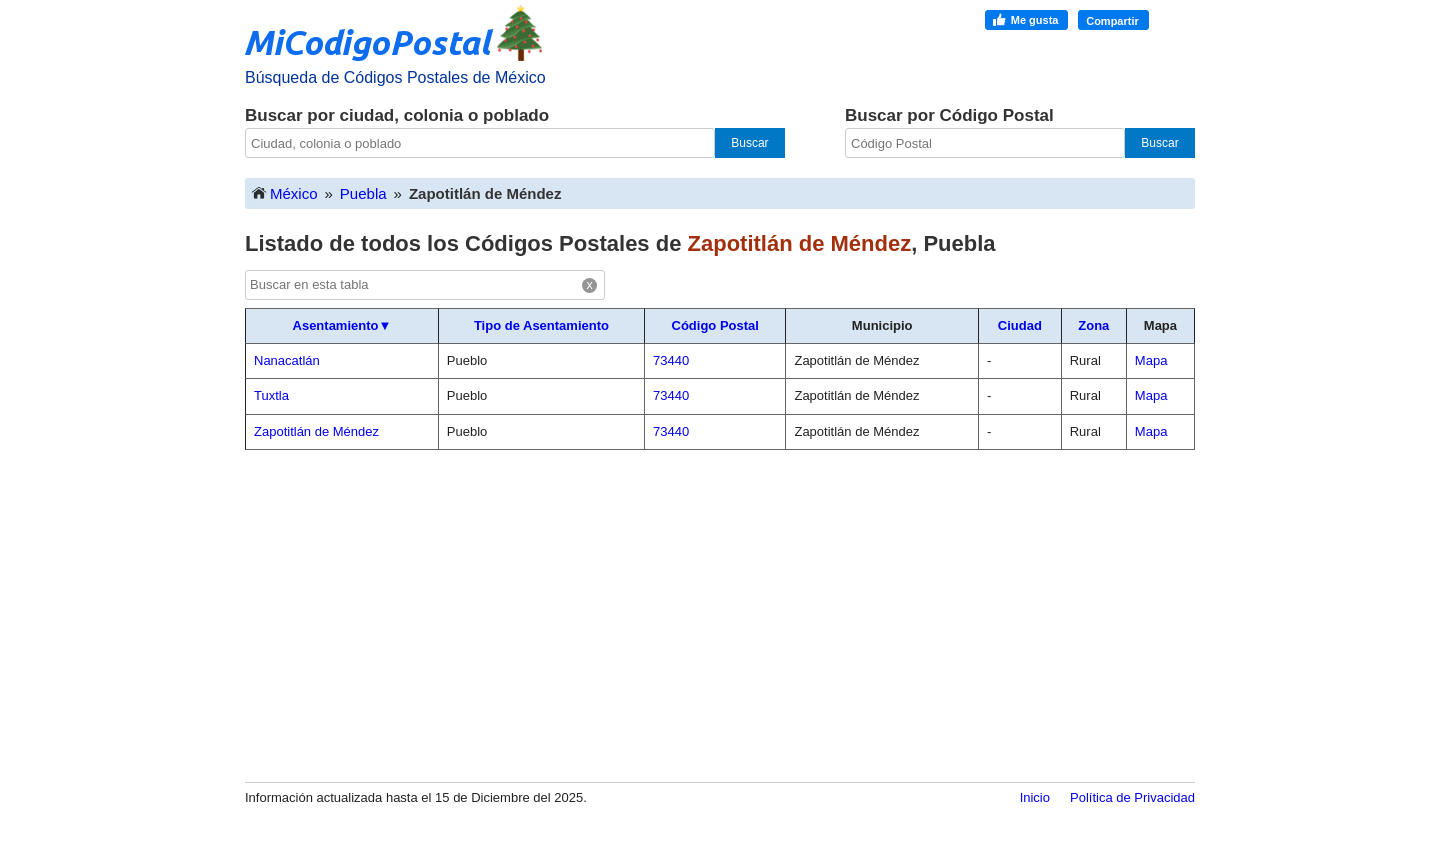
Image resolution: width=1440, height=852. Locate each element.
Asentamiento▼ (342, 325)
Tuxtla (271, 395)
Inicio (1035, 797)
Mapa (1151, 360)
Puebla (363, 193)
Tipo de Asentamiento (541, 325)
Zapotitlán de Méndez (316, 431)
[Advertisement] (720, 615)
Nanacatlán (287, 360)
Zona (1093, 325)
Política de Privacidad (1132, 797)
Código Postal (715, 325)
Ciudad (1020, 325)
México (284, 192)
